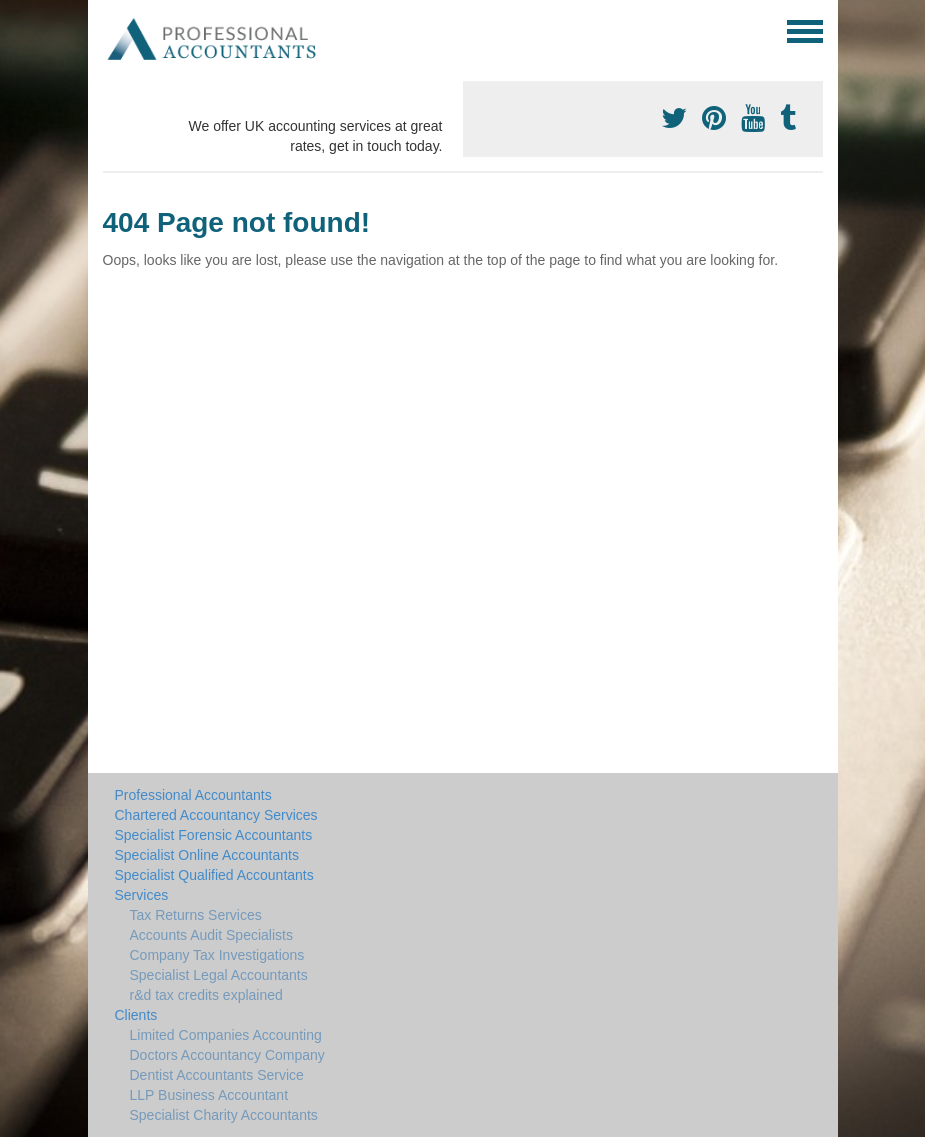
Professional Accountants (193, 795)
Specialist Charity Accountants (224, 1115)
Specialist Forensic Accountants (214, 835)
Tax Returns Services (196, 915)
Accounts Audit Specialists (211, 935)
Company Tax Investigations (217, 955)
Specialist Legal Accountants (219, 975)
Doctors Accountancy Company (227, 1055)
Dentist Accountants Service (217, 1075)
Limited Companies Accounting (226, 1035)
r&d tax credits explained (206, 995)
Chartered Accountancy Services (216, 815)
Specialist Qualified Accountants (214, 875)
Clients (136, 1015)
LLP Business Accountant (209, 1095)
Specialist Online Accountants (207, 855)
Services (142, 895)
